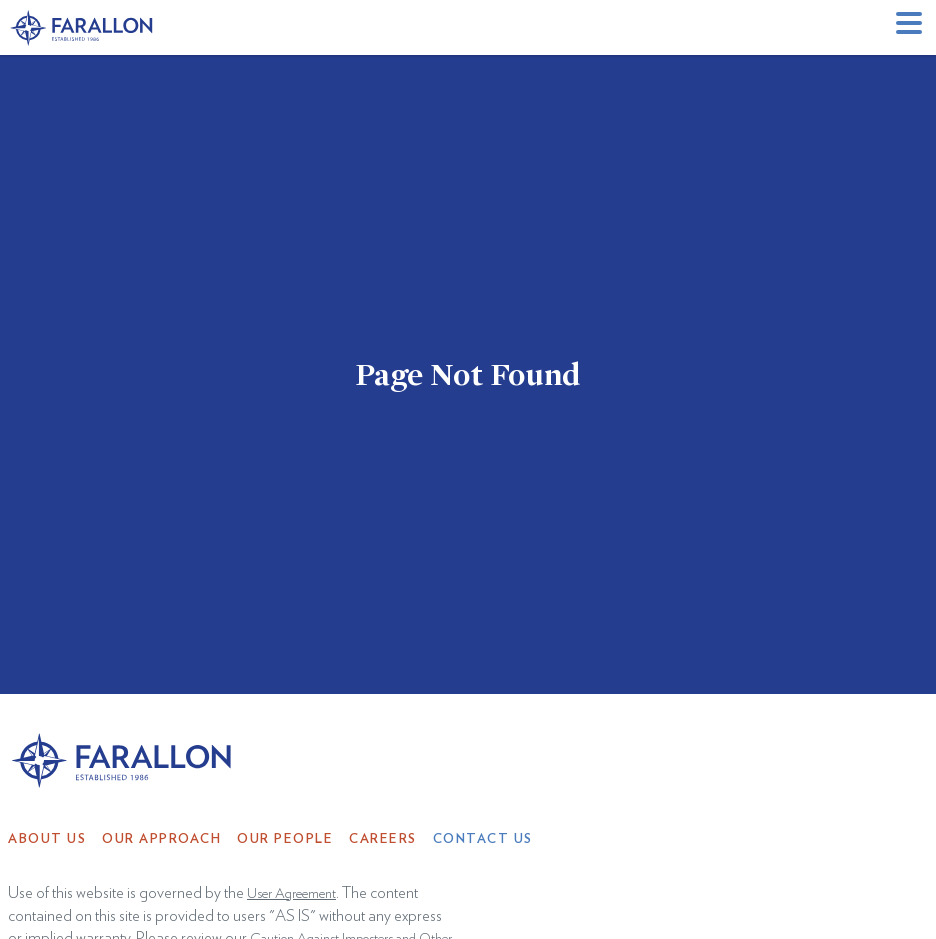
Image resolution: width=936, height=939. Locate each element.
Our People (285, 839)
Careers (383, 839)
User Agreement (291, 894)
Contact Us (483, 839)
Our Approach (161, 839)
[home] (82, 28)
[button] (912, 28)
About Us (47, 839)
